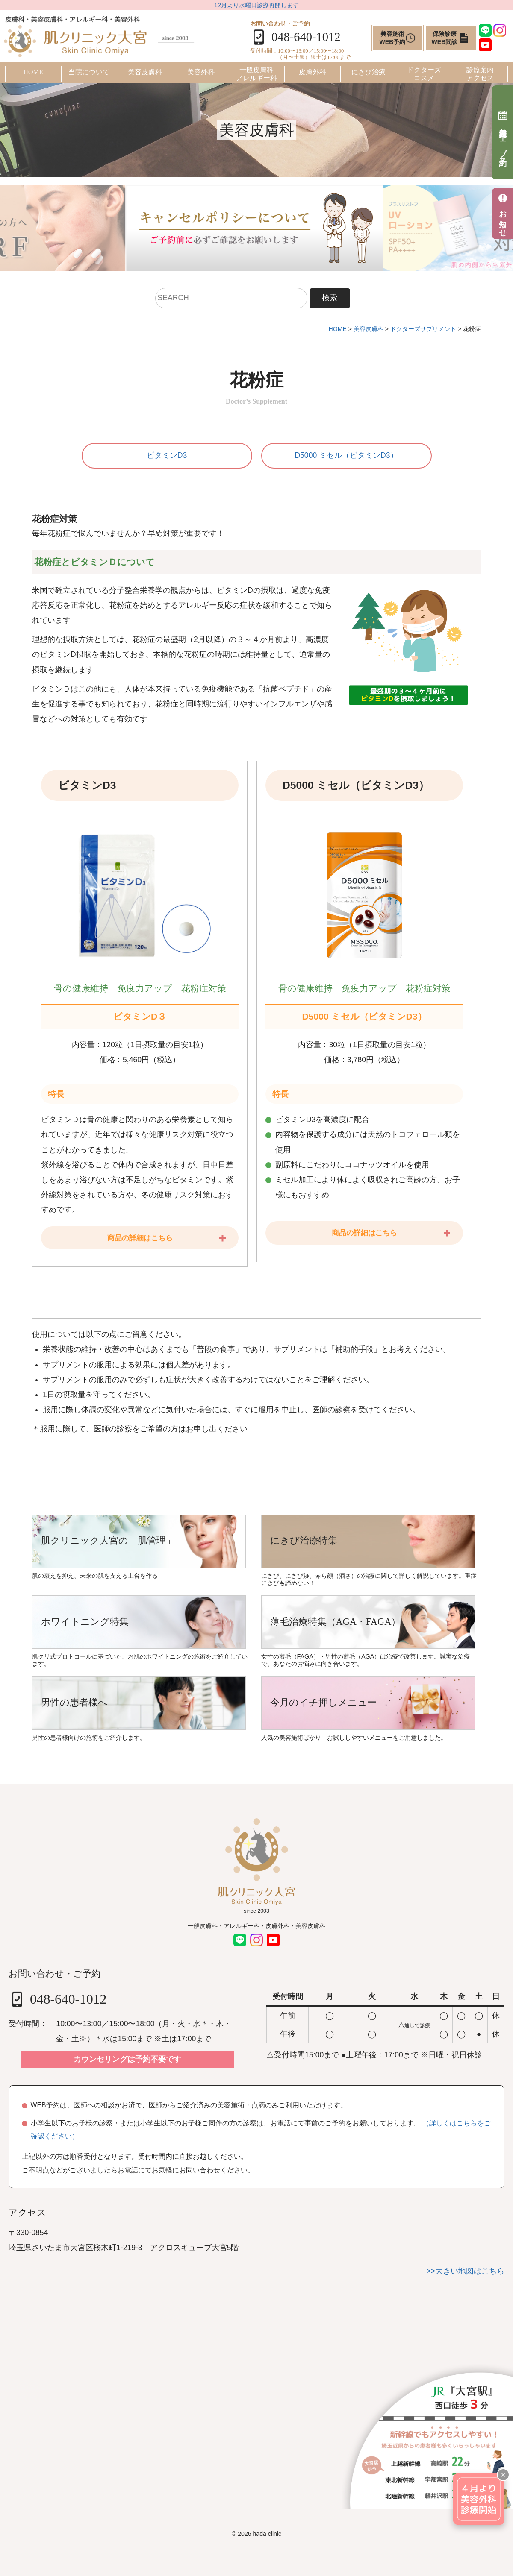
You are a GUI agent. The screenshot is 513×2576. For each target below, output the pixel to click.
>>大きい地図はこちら (465, 2271)
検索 (329, 297)
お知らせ (502, 214)
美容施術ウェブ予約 (502, 132)
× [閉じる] (503, 2474)
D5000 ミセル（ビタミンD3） (346, 455)
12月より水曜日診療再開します (256, 5)
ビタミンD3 (167, 455)
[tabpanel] (257, 228)
